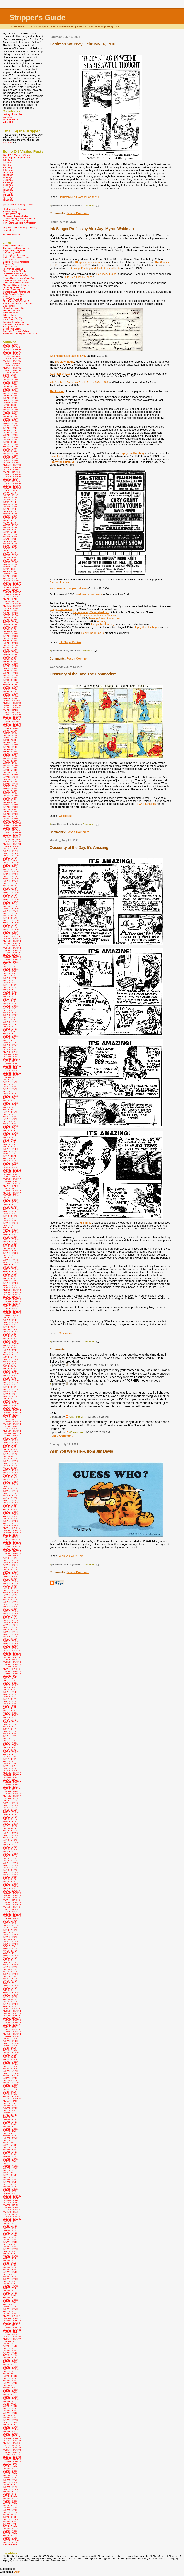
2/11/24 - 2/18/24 (11, 2478)
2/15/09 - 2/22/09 (11, 745)
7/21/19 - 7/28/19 (11, 1985)
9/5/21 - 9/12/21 (10, 2184)
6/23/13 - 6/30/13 (11, 1253)
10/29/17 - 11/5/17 (11, 1777)
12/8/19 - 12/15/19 (11, 2029)
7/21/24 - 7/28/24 (11, 2531)
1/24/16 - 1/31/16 (11, 1565)
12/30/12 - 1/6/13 (11, 1195)
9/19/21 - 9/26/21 (11, 2189)
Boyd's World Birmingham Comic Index (20, 333)
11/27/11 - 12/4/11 (11, 1068)
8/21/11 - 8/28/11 (11, 1036)
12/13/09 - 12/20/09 (12, 842)
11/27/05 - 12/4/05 (11, 363)
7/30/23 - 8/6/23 (10, 2413)
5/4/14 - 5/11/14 (10, 1357)
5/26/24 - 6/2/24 (10, 2512)
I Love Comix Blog (11, 310)
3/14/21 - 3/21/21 (11, 2126)
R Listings (8, 200)
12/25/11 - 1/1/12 (11, 1077)
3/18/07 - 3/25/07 (11, 516)
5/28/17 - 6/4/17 (10, 1727)
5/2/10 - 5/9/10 (9, 886)
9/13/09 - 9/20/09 (11, 814)
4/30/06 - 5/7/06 (10, 414)
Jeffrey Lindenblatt (13, 114)
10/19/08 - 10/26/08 (12, 705)
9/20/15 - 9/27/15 (11, 1523)
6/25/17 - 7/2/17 (10, 1736)
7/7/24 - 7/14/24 (10, 2526)
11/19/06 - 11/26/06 (12, 477)
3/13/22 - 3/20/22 (11, 2247)
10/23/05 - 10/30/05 (12, 352)
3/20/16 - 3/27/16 (11, 1583)
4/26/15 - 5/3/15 (10, 1475)
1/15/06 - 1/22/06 (11, 379)
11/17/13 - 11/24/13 (12, 1301)
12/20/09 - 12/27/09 (12, 844)
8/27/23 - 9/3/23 (10, 2422)
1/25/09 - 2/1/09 (10, 738)
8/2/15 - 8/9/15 (9, 1507)
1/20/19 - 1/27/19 (11, 1925)
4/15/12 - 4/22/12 (11, 1114)
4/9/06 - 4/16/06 (10, 407)
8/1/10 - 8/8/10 (9, 916)
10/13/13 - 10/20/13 (12, 1290)
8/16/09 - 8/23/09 (11, 805)
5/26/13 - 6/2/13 (10, 1244)
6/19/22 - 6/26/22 (11, 2279)
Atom (17, 2571)
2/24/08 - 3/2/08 (10, 627)
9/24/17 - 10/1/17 (11, 1766)
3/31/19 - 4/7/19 (10, 1948)
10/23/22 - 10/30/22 (12, 2321)
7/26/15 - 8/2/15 (10, 1505)
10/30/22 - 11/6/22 (11, 2323)
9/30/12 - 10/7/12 (11, 1165)
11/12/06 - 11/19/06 (12, 474)
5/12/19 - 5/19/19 (11, 1962)
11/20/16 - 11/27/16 (12, 1664)
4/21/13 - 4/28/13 (11, 1232)
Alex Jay (7, 117)
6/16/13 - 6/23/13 (11, 1251)
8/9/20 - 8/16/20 (10, 2094)
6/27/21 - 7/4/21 (10, 2161)
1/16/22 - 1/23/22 (11, 2228)
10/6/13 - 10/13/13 (11, 1288)
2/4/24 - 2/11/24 (10, 2475)
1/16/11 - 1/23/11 (11, 969)
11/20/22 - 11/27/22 (12, 2330)
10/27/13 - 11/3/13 (11, 1295)
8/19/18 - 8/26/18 (11, 1875)
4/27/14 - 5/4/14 (10, 1355)
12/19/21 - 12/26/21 (12, 2219)
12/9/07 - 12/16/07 (11, 601)
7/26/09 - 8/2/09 (10, 798)
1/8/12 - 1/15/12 (10, 1082)
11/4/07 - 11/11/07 (11, 590)
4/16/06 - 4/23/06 (11, 410)
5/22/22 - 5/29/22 (11, 2270)
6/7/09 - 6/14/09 (10, 782)
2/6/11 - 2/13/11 (10, 976)
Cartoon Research (60, 582)
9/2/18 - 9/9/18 (9, 1879)
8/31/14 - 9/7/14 (10, 1396)
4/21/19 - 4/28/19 (11, 1955)
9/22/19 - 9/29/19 (11, 2004)
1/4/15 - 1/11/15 (10, 1438)
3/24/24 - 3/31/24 (11, 2492)
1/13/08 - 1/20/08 (11, 613)
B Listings (8, 160)
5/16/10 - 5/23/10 (11, 890)
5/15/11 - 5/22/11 (11, 1003)
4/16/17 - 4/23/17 (11, 1713)
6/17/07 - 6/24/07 (11, 546)
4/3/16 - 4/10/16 (10, 1588)
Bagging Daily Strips (12, 214)
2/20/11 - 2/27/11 (11, 980)
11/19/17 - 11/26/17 (12, 1784)
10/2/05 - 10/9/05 (11, 345)
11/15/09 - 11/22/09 (12, 832)
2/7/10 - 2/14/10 (10, 860)
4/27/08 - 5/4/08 (10, 648)
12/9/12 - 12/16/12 (11, 1188)
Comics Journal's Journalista (16, 276)
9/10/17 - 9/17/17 (11, 1761)
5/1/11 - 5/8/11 (9, 999)
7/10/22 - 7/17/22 (11, 2286)
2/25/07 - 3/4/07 (10, 509)
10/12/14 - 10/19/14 (12, 1410)
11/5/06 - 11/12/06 (11, 472)
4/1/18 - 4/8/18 (9, 1828)
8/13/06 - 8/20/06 (11, 444)
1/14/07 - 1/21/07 (11, 495)
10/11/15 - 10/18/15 (12, 1530)
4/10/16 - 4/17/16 (11, 1590)
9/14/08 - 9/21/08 (11, 694)
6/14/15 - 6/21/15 (11, 1491)
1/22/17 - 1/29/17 (11, 1685)
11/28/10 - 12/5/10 (11, 953)
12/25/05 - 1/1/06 (11, 373)
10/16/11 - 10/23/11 (12, 1054)
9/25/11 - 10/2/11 (11, 1047)
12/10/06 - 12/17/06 (12, 483)
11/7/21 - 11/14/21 (11, 2205)
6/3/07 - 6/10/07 (10, 541)
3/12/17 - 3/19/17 (11, 1701)
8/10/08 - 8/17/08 (11, 682)
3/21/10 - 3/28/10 (11, 874)
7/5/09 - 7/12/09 (10, 791)
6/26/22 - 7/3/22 (10, 2281)
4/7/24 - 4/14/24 (10, 2496)
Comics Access (10, 266)
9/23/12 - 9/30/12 (11, 1163)
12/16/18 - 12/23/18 (12, 1914)
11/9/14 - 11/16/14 (11, 1419)
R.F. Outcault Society (12, 320)
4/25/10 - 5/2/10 (10, 883)
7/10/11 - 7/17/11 (11, 1022)
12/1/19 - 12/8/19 (11, 2027)
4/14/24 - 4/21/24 (11, 2498)
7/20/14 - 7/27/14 (11, 1382)
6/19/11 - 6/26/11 (11, 1015)
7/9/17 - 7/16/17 (10, 1741)
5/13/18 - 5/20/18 (11, 1842)
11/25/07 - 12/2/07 (11, 597)
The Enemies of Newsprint (15, 209)
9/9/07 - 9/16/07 (10, 571)
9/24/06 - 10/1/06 (11, 458)
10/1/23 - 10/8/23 (11, 2434)
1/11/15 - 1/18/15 (11, 1440)
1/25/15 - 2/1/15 (10, 1445)
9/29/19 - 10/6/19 (11, 2006)
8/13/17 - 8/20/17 (11, 1752)
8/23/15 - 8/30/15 (11, 1514)
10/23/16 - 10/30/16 (12, 1655)
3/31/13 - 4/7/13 (10, 1225)
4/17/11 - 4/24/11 (11, 994)
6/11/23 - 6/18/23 (11, 2397)
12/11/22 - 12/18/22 (12, 2337)
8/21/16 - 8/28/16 (11, 1634)
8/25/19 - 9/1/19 (10, 1997)
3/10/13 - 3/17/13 (11, 1218)
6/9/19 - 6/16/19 (10, 1972)
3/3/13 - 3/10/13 (10, 1216)
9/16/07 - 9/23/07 (11, 574)
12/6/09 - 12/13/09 (11, 839)
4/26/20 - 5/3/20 (10, 2066)
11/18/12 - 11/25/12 (12, 1181)
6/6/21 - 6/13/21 (10, 2154)
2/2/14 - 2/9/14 (9, 1327)
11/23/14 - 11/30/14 (12, 1424)
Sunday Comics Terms (12, 234)
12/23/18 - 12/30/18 (12, 1916)
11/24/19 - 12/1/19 (11, 2025)
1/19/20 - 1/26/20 (11, 2043)
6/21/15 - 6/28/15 (11, 1493)
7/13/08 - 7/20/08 (11, 673)
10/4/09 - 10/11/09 (11, 821)
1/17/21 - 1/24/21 (11, 2108)
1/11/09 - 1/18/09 (11, 733)
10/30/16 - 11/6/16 (11, 1657)
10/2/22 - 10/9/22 (11, 2314)
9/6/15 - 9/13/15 (10, 1519)
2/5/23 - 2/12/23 (10, 2355)
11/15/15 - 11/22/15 (12, 1542)
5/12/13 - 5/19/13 (11, 1239)
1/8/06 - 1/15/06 (10, 377)
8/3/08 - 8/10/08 (10, 680)
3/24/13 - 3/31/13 (11, 1223)
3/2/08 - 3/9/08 (9, 629)
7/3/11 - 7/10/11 (10, 1020)
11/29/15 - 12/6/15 (11, 1546)
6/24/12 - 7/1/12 (10, 1137)
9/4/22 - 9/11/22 (10, 2304)
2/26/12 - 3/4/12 (10, 1098)
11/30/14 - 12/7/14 (11, 1426)
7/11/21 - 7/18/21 (11, 2166)
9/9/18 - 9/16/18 (10, 1881)
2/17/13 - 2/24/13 (11, 1211)
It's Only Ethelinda (145, 803)
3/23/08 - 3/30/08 (11, 636)
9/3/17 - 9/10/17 (10, 1759)
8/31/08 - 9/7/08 (10, 689)
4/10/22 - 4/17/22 (11, 2256)
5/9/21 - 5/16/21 (10, 2145)
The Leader (57, 391)
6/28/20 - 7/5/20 (10, 2087)
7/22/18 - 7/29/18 (11, 1865)
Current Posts (10, 2545)
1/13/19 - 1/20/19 (11, 1923)
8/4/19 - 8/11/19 (10, 1990)
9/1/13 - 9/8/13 (9, 1276)
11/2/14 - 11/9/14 (11, 1417)
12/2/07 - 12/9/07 (11, 599)
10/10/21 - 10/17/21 (12, 2196)
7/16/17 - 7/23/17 (11, 1743)
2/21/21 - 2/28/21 (11, 2119)
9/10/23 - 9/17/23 (11, 2427)
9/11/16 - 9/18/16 (11, 1641)
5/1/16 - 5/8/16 (9, 1597)
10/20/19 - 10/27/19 (12, 2013)
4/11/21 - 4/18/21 (11, 2136)
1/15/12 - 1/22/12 (11, 1084)
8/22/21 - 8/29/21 (11, 2180)
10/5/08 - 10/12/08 (11, 701)
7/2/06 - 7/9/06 (9, 430)
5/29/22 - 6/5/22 (10, 2272)
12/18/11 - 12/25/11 (12, 1075)
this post (7, 142)
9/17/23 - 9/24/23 (11, 2429)
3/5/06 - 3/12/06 (10, 396)
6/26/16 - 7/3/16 (10, 1616)
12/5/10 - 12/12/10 (11, 955)
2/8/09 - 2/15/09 (10, 742)
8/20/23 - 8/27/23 (11, 2420)
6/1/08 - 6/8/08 (9, 659)
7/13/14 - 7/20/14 (11, 1380)
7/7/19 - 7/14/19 (10, 1981)
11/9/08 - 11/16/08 (11, 712)
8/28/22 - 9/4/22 (10, 2302)
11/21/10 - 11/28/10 (12, 950)
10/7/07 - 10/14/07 (11, 581)
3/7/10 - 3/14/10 (10, 869)
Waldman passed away (88, 594)
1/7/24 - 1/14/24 (10, 2466)
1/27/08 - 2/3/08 (10, 617)
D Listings (8, 165)
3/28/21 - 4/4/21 (10, 2131)
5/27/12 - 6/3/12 (10, 1128)
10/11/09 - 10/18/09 (12, 823)
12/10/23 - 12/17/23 (12, 2457)
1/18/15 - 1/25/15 (11, 1442)
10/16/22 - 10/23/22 (12, 2318)
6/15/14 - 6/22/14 (11, 1371)
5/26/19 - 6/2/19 (10, 1967)
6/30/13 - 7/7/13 (10, 1255)
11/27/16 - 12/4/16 (11, 1667)
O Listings (8, 192)
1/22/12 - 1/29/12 (11, 1087)
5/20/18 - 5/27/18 (11, 1844)
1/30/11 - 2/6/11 (10, 973)
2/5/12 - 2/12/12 (10, 1091)
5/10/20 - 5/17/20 (11, 2071)
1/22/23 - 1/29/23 (11, 2351)
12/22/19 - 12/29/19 (12, 2034)
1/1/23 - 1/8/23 (9, 2344)
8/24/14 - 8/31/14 (11, 1394)
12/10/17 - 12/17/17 (12, 1791)
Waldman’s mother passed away (69, 588)
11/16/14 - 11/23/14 (12, 1422)
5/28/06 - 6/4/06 (10, 423)
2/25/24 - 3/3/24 (10, 2482)
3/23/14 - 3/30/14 (11, 1343)
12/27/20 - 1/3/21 (11, 2101)
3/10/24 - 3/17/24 (11, 2487)
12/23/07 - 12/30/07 (12, 606)
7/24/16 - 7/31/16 (11, 1625)
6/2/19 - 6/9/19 (9, 1969)
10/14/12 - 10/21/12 (12, 1170)
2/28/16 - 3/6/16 (10, 1576)
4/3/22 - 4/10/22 (10, 2253)
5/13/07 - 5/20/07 (11, 534)
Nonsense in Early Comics (15, 280)
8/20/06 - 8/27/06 (11, 446)
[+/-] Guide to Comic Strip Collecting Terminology (20, 228)
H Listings (8, 175)
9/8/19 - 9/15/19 (10, 2002)
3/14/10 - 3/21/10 (11, 872)
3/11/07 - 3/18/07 (11, 513)
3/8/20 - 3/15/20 (10, 2059)
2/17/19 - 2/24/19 (11, 1935)
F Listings (8, 170)
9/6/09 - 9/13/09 (10, 812)
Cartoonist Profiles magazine (16, 248)
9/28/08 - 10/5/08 (11, 698)
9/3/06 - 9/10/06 (10, 451)
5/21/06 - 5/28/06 (11, 421)
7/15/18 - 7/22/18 (11, 1863)
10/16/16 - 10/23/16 (12, 1653)
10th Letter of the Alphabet (15, 271)
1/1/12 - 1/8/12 (9, 1080)
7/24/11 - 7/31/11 (11, 1026)
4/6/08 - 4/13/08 (10, 641)
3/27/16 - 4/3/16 (10, 1586)
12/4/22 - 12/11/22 (11, 2334)
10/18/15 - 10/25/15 (12, 1533)
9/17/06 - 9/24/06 (11, 456)
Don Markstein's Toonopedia (16, 324)
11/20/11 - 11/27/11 (12, 1066)
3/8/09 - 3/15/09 (10, 752)
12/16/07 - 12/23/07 (12, 604)
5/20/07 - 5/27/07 (11, 537)
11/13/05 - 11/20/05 (12, 359)
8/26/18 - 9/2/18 (10, 1877)
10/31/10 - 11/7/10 (11, 943)
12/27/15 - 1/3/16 (11, 1556)
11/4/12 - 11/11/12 (11, 1177)
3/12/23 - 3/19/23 (11, 2367)
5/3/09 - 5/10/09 (10, 770)
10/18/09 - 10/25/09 (12, 825)
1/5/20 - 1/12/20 (10, 2039)
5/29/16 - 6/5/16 (10, 1606)
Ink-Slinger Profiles (70, 642)
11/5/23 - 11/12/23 (11, 2445)
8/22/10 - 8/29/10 (11, 922)
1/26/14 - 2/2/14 (10, 1325)
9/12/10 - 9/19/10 (11, 929)
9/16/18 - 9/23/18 (11, 1884)
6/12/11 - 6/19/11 (11, 1013)
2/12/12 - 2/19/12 (11, 1093)
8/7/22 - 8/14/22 (10, 2295)
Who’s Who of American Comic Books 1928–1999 (79, 382)
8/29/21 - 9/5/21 (10, 2182)
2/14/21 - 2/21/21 (11, 2117)
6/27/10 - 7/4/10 (10, 904)
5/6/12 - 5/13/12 (10, 1121)
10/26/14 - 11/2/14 (11, 1415)
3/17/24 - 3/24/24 (11, 2489)
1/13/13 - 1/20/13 (11, 1200)
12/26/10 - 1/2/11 (11, 962)
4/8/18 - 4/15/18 (10, 1831)
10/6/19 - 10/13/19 (11, 2009)
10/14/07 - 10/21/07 (12, 583)
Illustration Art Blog (11, 313)
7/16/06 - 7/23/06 (11, 435)
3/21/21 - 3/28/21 (11, 2129)
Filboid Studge (9, 315)
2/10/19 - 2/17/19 (11, 1932)
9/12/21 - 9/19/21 (11, 2186)
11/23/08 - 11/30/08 (12, 717)
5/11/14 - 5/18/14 (11, 1359)
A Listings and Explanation (16, 157)
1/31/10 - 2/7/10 (10, 858)
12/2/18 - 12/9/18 (11, 1909)
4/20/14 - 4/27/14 (11, 1352)
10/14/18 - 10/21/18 (12, 1893)
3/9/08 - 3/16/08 (10, 631)
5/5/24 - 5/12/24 (10, 2505)
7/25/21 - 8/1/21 (10, 2170)
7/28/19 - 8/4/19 (10, 1988)
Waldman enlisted (60, 373)
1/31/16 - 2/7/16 (10, 1567)
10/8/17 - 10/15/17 (11, 1771)
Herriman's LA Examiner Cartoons (79, 197)
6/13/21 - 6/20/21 (11, 2156)
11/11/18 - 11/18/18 (12, 1902)
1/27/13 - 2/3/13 (10, 1204)
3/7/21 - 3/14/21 (10, 2124)
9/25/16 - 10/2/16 (11, 1646)
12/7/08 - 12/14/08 (11, 721)
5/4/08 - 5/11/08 (10, 650)
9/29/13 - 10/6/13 (11, 1285)
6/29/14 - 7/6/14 (10, 1375)
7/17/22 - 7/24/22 (11, 2288)
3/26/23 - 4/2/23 (10, 2371)
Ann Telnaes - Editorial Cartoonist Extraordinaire (18, 304)
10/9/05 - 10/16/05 (11, 347)
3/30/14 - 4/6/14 (10, 1345)
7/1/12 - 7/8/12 (9, 1140)
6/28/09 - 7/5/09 (10, 788)
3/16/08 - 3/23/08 (11, 634)
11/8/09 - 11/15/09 (11, 830)
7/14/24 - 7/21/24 (11, 2528)
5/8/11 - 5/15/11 (10, 1001)
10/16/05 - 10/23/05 (12, 349)
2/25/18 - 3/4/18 (10, 1817)
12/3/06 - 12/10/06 (11, 481)
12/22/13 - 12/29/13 (12, 1313)
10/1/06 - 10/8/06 (11, 460)
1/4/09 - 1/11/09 (10, 731)
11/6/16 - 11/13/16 (11, 1660)
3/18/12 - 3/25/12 (11, 1105)
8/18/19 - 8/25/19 (11, 1995)
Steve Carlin (57, 456)
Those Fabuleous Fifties (14, 308)
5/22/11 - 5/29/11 (11, 1006)
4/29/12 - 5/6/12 (10, 1119)
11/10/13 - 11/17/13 (12, 1299)
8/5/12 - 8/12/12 (10, 1147)
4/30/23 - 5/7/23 (10, 2383)
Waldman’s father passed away (68, 355)
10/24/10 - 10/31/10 (12, 941)
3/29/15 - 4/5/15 (10, 1466)
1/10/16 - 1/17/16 (11, 1560)
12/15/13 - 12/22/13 (12, 1311)
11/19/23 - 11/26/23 (12, 2450)
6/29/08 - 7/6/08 (10, 668)
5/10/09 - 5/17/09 (11, 772)
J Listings (8, 180)
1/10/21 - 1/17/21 (11, 2106)
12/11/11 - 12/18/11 (12, 1073)
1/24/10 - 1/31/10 (11, 855)
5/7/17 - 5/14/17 (10, 1720)
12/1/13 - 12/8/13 (11, 1306)
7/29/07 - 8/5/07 (10, 557)
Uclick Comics (9, 259)
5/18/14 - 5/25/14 (11, 1362)
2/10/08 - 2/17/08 (11, 622)
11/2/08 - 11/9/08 (11, 710)
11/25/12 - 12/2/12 (11, 1184)
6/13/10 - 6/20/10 (11, 899)
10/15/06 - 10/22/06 (12, 465)
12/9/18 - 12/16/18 (11, 1912)
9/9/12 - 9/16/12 (10, 1158)
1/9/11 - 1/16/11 (10, 966)
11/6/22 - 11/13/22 (11, 2325)
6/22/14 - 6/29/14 (11, 1373)
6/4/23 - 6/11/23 (10, 2394)
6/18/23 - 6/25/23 (11, 2399)
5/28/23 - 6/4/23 (10, 2392)
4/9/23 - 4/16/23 (10, 2376)
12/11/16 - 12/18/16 (12, 1671)
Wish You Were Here (71, 1556)
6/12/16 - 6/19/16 (11, 1611)
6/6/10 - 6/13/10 (10, 897)
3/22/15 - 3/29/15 (11, 1463)
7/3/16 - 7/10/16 (10, 1618)
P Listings (8, 195)
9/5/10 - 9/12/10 (10, 927)
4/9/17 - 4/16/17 (10, 1710)
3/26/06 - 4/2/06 (10, 403)
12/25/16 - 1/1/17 (11, 1676)
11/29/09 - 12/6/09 (11, 837)
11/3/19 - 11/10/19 (11, 2018)
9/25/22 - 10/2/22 (11, 2311)
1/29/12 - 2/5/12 (10, 1089)
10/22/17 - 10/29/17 (12, 1775)
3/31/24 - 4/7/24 (10, 2494)
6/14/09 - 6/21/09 (11, 784)
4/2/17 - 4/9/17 (9, 1708)
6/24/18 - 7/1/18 (10, 1856)
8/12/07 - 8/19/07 (11, 562)
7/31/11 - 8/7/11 (10, 1029)
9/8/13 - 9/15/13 (10, 1278)
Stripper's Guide (37, 17)
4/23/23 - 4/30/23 (11, 2381)
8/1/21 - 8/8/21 (9, 2173)
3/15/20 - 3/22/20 (11, 2062)
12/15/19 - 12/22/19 (12, 2032)
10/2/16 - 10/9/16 (11, 1648)
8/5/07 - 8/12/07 (10, 560)
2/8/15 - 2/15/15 (10, 1449)
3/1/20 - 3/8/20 (9, 2057)
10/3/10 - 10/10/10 (11, 936)
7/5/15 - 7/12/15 (10, 1498)
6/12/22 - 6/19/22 (11, 2277)
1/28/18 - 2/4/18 (10, 1808)
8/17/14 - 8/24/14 (11, 1392)
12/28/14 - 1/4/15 (11, 1435)
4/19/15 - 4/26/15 (11, 1472)
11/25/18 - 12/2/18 (11, 1907)
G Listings (8, 172)
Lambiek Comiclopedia (13, 322)
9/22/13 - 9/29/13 (11, 1283)
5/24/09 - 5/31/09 (11, 777)
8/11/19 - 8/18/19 (11, 1992)
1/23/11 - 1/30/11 (11, 971)
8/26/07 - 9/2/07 (10, 567)
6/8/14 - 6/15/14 (10, 1368)
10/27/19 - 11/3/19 (11, 2015)
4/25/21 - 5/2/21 (10, 2140)
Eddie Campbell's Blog (13, 294)
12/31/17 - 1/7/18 (11, 1798)
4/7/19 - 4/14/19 (10, 1951)
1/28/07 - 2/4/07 (10, 500)
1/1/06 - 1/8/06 (9, 375)
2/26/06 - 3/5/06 (10, 393)
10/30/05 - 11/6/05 (11, 354)
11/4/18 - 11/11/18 (11, 1900)
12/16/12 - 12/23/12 (12, 1191)
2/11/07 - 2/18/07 (11, 504)
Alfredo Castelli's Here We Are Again (19, 278)
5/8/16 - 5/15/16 (10, 1600)
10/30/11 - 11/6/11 (11, 1059)
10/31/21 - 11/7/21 (11, 2203)
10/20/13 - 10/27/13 (12, 1292)
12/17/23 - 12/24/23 (12, 2459)
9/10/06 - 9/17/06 (11, 453)
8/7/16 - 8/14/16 (10, 1630)
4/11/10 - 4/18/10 (11, 879)
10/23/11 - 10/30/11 (12, 1057)
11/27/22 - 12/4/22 (11, 2332)
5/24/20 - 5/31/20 (11, 2076)
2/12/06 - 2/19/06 (11, 389)
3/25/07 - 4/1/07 (10, 518)
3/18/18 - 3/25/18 (11, 1824)
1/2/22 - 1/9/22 (9, 2223)
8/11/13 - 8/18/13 (11, 1269)
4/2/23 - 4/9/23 (9, 2374)
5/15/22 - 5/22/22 (11, 2267)
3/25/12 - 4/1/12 (10, 1107)
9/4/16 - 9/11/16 (10, 1639)
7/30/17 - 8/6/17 (10, 1747)
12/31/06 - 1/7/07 (11, 490)
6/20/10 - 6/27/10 (11, 902)
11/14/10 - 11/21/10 (12, 948)
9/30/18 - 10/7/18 (11, 1888)
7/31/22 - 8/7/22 (10, 2293)
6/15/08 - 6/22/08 (11, 664)
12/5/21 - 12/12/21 (11, 2214)
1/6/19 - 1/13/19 (10, 1921)
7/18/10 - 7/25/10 (11, 911)
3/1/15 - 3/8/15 (9, 1456)
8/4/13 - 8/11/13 (10, 1267)
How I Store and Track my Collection (19, 223)
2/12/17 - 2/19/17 (11, 1692)
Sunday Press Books (12, 296)
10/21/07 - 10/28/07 (12, 585)
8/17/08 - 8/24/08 (11, 684)
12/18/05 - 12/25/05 (12, 370)
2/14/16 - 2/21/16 (11, 1572)
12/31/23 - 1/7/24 (11, 2464)
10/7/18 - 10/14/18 (11, 1891)
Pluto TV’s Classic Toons (78, 277)
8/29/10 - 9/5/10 (10, 925)
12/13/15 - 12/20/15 (12, 1551)
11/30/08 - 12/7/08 (11, 719)
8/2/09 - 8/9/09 (9, 800)
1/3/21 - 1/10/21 (10, 2103)
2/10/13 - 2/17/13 (11, 1209)
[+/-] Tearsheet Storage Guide (18, 204)
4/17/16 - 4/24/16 (11, 1593)
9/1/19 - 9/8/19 (9, 1999)
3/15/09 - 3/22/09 (11, 754)
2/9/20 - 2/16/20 (10, 2050)
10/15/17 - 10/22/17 (12, 1773)
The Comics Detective (13, 269)
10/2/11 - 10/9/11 (11, 1050)
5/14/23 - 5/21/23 (11, 2388)
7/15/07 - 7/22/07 (11, 555)
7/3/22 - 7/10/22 (10, 2284)
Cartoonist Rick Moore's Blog (16, 331)
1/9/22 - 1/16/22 (10, 2226)
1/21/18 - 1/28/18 (11, 1805)
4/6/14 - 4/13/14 (10, 1348)
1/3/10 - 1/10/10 (10, 849)
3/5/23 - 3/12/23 (10, 2364)
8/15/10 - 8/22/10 (11, 920)
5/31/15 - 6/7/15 (10, 1486)
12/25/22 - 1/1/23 (11, 2341)
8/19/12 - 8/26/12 (11, 1151)
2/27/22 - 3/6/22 (10, 2242)
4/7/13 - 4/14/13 (10, 1228)
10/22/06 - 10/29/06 (12, 467)
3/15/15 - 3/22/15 (11, 1461)
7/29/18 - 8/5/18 (10, 1868)
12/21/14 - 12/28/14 (12, 1433)
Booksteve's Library (12, 329)
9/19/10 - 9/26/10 (11, 932)
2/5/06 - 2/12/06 (10, 386)
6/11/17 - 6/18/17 (11, 1731)
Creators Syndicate (11, 253)
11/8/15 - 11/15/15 (11, 1539)
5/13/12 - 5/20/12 (11, 1124)
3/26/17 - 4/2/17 (10, 1706)
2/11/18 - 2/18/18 (11, 1812)
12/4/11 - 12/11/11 (11, 1070)
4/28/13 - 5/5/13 (10, 1234)
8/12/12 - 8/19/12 (11, 1149)
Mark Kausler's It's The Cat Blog (17, 301)
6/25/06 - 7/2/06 (10, 428)
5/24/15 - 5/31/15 (11, 1484)
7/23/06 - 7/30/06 (11, 437)
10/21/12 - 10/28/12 (12, 1172)
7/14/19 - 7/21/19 (11, 1983)
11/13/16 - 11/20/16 (12, 1662)
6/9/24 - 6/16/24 (10, 2517)
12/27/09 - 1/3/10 (11, 846)
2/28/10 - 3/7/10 (10, 867)
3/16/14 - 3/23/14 (11, 1341)
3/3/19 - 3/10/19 (10, 1939)
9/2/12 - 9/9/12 (9, 1156)
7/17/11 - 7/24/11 (11, 1024)
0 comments (88, 205)
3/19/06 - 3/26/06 (11, 400)
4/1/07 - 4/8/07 (9, 520)
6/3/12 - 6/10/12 (10, 1130)
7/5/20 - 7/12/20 (10, 2089)
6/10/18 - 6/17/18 (11, 1851)
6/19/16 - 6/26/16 (11, 1613)
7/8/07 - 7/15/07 (10, 553)
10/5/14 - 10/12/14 (11, 1408)
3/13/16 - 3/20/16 (11, 1581)
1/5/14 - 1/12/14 (10, 1318)
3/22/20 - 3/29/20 (11, 2064)
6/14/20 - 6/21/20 (11, 2082)
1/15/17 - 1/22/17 (11, 1683)
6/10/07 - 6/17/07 (11, 544)
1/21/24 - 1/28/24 (11, 2471)
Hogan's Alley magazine (14, 250)
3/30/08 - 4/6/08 (10, 638)
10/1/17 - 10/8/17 (11, 1768)
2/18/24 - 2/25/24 (11, 2480)
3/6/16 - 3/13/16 (10, 1579)
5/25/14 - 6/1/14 (10, 1364)
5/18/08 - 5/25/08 (11, 654)
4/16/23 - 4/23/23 (11, 2378)
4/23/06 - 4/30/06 (11, 412)
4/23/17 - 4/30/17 (11, 1715)
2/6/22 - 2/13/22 (10, 2235)
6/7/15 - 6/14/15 (10, 1489)
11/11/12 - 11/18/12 (12, 1179)
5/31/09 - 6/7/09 (10, 779)
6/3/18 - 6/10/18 (10, 1849)
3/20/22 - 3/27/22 (11, 2249)
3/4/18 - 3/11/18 (10, 1819)
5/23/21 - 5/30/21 (11, 2150)
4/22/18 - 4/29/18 (11, 1835)
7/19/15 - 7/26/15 (11, 1502)
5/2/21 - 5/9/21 (9, 2143)
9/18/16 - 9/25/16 (11, 1643)
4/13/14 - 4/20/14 (11, 1350)
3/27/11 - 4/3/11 (10, 992)
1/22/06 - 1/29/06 (11, 382)
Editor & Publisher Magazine (16, 262)
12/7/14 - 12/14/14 (11, 1429)
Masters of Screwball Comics (16, 285)
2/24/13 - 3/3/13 (10, 1214)
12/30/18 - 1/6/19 (11, 1918)
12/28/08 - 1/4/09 (11, 728)
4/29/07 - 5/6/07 (10, 530)
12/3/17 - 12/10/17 (11, 1789)
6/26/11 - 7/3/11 (10, 1017)
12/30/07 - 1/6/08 (11, 608)
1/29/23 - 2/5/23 (10, 2353)
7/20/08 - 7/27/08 (11, 675)
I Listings (7, 177)
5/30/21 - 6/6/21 (10, 2152)
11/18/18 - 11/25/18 (12, 1905)
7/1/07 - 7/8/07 (9, 550)
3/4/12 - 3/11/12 (10, 1100)
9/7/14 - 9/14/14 (10, 1399)
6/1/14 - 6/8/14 (9, 1366)
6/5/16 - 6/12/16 (10, 1609)
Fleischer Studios (106, 274)
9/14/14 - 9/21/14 (11, 1401)
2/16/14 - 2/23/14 (11, 1332)
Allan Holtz (76, 1416)
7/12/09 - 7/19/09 (11, 793)
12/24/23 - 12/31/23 (12, 2461)
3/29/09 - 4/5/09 (10, 758)
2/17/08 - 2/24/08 (11, 624)
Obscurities (65, 815)
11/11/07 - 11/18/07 (12, 592)
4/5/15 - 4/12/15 (10, 1468)
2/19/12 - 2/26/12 (11, 1096)
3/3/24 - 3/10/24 (10, 2485)
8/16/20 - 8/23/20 (11, 2096)
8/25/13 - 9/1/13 (10, 1274)
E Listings (8, 167)
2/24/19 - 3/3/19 (10, 1937)
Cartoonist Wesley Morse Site (16, 292)
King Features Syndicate (14, 255)
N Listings (8, 190)
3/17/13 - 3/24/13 (11, 1221)
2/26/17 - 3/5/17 (10, 1697)
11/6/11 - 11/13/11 (11, 1061)
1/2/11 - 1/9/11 (9, 964)
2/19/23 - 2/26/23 (11, 2360)
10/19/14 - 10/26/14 (12, 1412)
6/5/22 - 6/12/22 (10, 2274)
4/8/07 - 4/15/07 (10, 523)
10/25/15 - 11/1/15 (11, 1535)
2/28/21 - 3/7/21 (10, 2122)
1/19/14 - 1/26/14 (11, 1322)
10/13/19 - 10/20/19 (12, 2011)
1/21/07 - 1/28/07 (11, 497)
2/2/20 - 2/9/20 (9, 2048)
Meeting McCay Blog (12, 317)
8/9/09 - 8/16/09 (10, 802)
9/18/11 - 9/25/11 (11, 1045)
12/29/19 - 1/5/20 (11, 2036)
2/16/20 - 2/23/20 (11, 2052)
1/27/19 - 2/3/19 (10, 1928)
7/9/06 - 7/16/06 (10, 433)
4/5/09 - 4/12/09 (10, 761)
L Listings (8, 185)
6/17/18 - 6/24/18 (11, 1854)
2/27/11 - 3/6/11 (10, 983)
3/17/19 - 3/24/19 (11, 1944)
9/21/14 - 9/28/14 (11, 1403)
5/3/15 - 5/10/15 (10, 1477)
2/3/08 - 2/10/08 (10, 620)
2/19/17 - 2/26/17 (11, 1694)
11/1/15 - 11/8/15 (11, 1537)
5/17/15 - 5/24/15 (11, 1482)
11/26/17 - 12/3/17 (11, 1787)
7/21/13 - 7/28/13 (11, 1262)
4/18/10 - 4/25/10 (11, 881)
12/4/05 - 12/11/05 (11, 366)
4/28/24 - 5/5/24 (10, 2503)
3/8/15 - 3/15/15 (10, 1459)
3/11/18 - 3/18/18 (11, 1821)
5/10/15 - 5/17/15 (11, 1479)
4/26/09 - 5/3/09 (10, 768)
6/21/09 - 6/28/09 (11, 786)
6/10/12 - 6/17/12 (11, 1133)
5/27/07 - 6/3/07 (10, 539)
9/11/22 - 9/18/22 (11, 2307)
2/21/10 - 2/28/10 (11, 865)
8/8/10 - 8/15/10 (10, 918)
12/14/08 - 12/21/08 (12, 724)
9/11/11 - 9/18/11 (11, 1043)
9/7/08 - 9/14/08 (10, 691)
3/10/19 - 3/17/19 (11, 1942)
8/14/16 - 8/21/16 (11, 1632)
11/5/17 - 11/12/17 (11, 1780)
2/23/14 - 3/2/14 (10, 1334)
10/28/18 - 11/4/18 (11, 1898)
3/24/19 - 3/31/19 (11, 1946)
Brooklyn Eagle (64, 361)
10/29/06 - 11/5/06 (11, 470)
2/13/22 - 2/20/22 (11, 2237)
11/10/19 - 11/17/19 (12, 2020)
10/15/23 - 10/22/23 (12, 2438)
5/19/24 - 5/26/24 (11, 2510)
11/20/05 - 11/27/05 (12, 361)
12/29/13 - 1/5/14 (11, 1315)
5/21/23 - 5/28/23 (11, 2390)
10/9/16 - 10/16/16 (11, 1650)
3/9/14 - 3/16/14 (10, 1338)
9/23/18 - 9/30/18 (11, 1886)
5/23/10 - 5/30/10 (11, 892)
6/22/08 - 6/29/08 (11, 666)
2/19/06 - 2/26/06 (11, 391)
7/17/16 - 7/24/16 (11, 1623)
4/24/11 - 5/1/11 (10, 996)
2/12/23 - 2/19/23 (11, 2357)
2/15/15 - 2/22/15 (11, 1452)
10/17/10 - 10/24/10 (12, 939)
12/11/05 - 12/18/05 (12, 368)
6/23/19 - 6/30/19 (11, 1976)
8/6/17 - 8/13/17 (10, 1750)
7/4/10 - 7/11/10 (10, 906)
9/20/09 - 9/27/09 (11, 816)
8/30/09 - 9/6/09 (10, 809)
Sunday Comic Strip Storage (16, 221)
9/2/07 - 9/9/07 (9, 569)
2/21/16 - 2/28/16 (11, 1574)
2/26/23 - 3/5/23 (10, 2362)
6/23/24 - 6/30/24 (11, 2522)
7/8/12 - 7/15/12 (10, 1142)
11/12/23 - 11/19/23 (12, 2448)
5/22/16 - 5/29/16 (11, 1604)
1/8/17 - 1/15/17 (10, 1680)
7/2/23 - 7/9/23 (9, 2404)
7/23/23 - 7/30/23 (11, 2411)
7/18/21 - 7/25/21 (11, 2168)
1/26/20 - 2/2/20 (10, 2046)
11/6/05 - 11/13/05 (11, 356)
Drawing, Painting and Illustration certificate (95, 268)
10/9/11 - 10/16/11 (11, 1052)
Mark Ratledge (11, 119)
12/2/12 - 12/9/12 (11, 1186)
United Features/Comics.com (16, 257)
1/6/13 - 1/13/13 (10, 1197)
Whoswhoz (76, 1432)
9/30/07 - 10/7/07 (11, 578)
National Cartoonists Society (16, 283)
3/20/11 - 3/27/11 (11, 990)
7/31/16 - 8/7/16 (10, 1627)
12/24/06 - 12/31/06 (12, 488)
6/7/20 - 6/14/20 (10, 2080)
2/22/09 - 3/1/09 (10, 747)
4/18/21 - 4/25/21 (11, 2138)
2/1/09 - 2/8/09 (9, 740)
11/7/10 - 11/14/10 (11, 946)
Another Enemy (10, 211)
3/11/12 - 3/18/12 (11, 1103)
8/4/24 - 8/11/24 (10, 2535)
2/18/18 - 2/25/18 (11, 1814)
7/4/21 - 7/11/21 (10, 2163)
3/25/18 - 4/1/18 (10, 1826)
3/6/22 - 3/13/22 (10, 2244)
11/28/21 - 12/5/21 (11, 2212)
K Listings (8, 182)
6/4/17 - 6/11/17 (10, 1729)
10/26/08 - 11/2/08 (11, 708)
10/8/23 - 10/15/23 (11, 2436)
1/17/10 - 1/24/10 (11, 853)
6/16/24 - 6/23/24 (11, 2519)
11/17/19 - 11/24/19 (12, 2022)
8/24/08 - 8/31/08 (11, 687)
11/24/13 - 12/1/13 (11, 1304)
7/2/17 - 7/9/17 (9, 1738)
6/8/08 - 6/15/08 (10, 661)
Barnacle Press (10, 264)
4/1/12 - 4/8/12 (9, 1110)
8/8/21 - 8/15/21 (10, 2175)
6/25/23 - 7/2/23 (10, 2401)
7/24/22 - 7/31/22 (11, 2290)
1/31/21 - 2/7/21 (10, 2113)
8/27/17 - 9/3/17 (10, 1757)
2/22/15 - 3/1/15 (10, 1454)
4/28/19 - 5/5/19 (10, 1958)
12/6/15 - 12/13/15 (11, 1549)
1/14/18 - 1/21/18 (11, 1803)
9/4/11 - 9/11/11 (10, 1040)
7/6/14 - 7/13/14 (10, 1378)
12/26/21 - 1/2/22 (11, 2221)
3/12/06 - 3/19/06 (11, 398)
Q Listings (8, 197)
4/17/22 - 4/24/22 (11, 2258)
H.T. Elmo (85, 1222)
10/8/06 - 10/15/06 (11, 463)
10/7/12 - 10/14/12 (11, 1167)
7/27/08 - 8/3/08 (10, 678)
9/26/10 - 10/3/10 (11, 934)
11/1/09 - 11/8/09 (11, 828)
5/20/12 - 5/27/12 (11, 1126)
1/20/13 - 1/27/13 (11, 1202)
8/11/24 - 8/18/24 (11, 2538)
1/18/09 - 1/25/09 (11, 735)
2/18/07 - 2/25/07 (11, 507)
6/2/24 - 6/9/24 (9, 2515)
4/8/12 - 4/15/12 (10, 1112)
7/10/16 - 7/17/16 (11, 1620)
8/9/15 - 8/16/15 (10, 1509)
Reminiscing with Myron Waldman (98, 615)
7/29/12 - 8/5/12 (10, 1144)
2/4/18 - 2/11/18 (10, 1810)
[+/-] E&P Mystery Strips (16, 155)
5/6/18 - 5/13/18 (10, 1840)
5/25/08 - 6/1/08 (10, 657)
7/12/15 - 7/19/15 (11, 1500)
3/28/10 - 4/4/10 (10, 876)
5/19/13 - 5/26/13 (11, 1241)
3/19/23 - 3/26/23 (11, 2369)
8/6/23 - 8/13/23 (10, 2415)
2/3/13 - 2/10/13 (10, 1207)
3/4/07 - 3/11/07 (10, 511)
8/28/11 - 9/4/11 (10, 1038)
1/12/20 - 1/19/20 (11, 2041)
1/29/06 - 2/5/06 (10, 384)
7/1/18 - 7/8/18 (9, 1858)
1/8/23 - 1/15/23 (10, 2346)
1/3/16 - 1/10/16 (10, 1558)
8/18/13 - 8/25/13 (11, 1271)
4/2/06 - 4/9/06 (9, 405)
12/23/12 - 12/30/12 (12, 1193)
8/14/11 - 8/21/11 (11, 1033)
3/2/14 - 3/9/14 (9, 1336)
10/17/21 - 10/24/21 (12, 2198)
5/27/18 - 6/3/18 (10, 1847)
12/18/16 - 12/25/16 (12, 1673)
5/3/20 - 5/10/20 (10, 2069)
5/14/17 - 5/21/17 (11, 1722)
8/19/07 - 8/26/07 (11, 564)
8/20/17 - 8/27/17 (11, 1754)
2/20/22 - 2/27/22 (11, 2240)
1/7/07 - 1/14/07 (10, 493)
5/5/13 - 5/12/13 (10, 1237)
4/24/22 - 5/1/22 (10, 2260)
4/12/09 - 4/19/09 (11, 763)
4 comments (88, 1341)
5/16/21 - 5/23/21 (11, 2147)
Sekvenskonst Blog (11, 290)
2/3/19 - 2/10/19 (10, 1930)
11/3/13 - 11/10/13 (11, 1297)
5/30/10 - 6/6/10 (10, 895)
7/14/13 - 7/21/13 (11, 1260)
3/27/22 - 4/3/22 (10, 2251)
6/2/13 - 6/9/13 (9, 1246)
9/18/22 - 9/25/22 (11, 2309)
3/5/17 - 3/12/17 (10, 1699)
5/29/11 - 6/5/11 (10, 1008)
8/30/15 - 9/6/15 (10, 1516)
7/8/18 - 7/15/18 (10, 1861)
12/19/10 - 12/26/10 (12, 959)
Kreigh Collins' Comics (13, 246)
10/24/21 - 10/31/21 (12, 2200)
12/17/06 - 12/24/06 (12, 486)
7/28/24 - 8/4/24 (10, 2533)
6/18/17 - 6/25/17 (11, 1734)
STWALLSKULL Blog (12, 299)
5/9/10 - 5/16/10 (10, 888)
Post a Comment (78, 213)
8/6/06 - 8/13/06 (10, 442)
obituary (102, 621)
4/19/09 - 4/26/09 (11, 765)
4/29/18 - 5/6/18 (10, 1838)
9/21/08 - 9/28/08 (11, 696)
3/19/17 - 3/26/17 (11, 1704)
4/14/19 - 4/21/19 (11, 1953)
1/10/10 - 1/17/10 (11, 851)
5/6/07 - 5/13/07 (10, 532)
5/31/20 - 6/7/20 (10, 2078)
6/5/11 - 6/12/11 (10, 1010)
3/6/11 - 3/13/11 (10, 985)
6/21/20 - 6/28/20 (11, 2085)
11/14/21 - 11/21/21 (12, 2207)
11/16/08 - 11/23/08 (12, 715)
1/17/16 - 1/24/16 (11, 1563)
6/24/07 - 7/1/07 (10, 548)
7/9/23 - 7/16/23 (10, 2406)
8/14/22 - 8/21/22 (11, 2297)
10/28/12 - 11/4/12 (11, 1174)
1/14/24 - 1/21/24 (11, 2468)
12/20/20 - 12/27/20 (12, 2099)
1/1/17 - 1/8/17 (9, 1678)
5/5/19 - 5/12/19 (10, 1960)
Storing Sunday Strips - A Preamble (19, 218)
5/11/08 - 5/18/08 (11, 652)
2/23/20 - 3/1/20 (10, 2055)
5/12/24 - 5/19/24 (11, 2508)
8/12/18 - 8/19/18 (11, 1872)
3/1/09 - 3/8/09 (9, 749)
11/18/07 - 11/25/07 (12, 594)
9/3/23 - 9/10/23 (10, 2424)
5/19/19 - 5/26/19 (11, 1965)
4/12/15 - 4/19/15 (11, 1470)
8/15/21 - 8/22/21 (11, 2177)
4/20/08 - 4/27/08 (11, 645)
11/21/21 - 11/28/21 (12, 2210)
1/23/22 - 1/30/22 (11, 2230)
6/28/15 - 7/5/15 (10, 1496)
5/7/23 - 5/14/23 (10, 2385)
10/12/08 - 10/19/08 (12, 703)
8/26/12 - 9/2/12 (10, 1154)
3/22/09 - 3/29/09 (11, 756)
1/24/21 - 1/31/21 (11, 2110)
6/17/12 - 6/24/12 (11, 1135)
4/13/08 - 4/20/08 (11, 643)
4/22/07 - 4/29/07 (11, 527)
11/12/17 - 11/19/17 (12, 1782)
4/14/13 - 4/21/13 (11, 1230)
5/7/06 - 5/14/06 (10, 416)
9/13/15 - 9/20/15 (11, 1521)
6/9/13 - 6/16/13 (10, 1248)
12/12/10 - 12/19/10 (12, 957)
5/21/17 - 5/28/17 (11, 1724)
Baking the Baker (11, 326)
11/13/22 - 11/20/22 (12, 2327)
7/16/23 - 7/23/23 (11, 2408)
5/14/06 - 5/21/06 (11, 419)
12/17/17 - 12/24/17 (12, 1794)
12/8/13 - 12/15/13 (11, 1308)
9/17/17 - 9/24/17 (11, 1764)
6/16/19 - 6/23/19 (11, 1974)
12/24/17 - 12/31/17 (12, 1796)
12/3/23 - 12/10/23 (11, 2455)
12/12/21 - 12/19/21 (12, 2217)
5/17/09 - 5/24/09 (11, 775)
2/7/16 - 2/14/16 (10, 1570)
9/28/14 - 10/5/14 (11, 1405)
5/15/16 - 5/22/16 (11, 1602)
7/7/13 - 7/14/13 (10, 1258)
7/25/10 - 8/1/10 (10, 913)
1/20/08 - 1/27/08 (11, 615)
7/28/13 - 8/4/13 (10, 1264)
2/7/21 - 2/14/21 (10, 2115)
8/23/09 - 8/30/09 (11, 807)
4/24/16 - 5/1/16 (10, 1595)
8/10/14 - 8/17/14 (11, 1389)
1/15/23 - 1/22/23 (11, 2348)
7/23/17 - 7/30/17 (11, 1745)
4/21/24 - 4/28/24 (11, 2501)
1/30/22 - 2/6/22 (10, 2233)
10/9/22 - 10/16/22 (11, 2316)
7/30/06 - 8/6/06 (10, 440)
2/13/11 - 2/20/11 (11, 978)
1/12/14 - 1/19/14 (11, 1320)
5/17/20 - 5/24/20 (11, 2073)
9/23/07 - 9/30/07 (11, 576)
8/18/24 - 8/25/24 (11, 2540)
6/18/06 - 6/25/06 (11, 426)
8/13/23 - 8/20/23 (11, 2418)
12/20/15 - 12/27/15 (12, 1553)
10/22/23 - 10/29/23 (12, 2441)
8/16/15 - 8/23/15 (11, 1512)
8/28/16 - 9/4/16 (10, 1637)
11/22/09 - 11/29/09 (12, 835)
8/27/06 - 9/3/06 (10, 449)
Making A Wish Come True (104, 618)
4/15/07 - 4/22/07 (11, 525)
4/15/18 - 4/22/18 (11, 1833)
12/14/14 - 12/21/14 (12, 1431)
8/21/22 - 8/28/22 (11, 2300)
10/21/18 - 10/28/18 (12, 1895)
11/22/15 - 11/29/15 (12, 1544)
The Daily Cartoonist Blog (14, 273)
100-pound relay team (87, 262)
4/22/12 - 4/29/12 (11, 1117)
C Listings (8, 162)
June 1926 (84, 265)
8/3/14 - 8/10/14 (10, 1387)
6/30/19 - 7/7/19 (10, 1979)
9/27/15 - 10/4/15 (11, 1526)
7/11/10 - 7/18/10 (11, 909)
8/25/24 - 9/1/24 (10, 2542)
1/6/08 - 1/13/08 (10, 611)
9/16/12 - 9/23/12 (11, 1161)
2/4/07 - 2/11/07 (10, 502)
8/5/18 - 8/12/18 (10, 1870)
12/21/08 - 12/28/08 (12, 726)
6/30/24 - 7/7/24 (10, 2524)
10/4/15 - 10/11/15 (11, 1528)
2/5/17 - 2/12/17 (10, 1690)
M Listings (8, 187)
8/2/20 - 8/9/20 (9, 2092)
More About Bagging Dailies (15, 216)
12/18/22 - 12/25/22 (12, 2339)
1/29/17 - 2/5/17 (10, 1687)
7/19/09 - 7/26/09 (11, 795)
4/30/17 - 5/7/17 (10, 1717)
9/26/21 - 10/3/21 (11, 2191)
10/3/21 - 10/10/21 (11, 2193)
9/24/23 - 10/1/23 (11, 2431)
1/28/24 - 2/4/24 (10, 2473)
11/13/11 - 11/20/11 (12, 1063)
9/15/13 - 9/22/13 (11, 1281)
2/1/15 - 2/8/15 (9, 1447)
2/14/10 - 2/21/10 (11, 862)
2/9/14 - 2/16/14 (10, 1329)
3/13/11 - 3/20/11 (11, 987)
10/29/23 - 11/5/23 (11, 2443)
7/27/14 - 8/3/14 (10, 1385)
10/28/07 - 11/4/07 (11, 587)
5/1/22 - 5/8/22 (9, 2263)
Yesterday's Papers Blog (14, 287)
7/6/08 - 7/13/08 (10, 671)
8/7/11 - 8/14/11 (10, 1031)
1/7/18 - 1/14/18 (10, 1801)
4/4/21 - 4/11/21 (10, 2133)
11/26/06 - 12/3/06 (11, 479)
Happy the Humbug (132, 453)
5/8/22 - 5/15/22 (10, 2265)
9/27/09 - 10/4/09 (11, 819)
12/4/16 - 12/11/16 (11, 1669)
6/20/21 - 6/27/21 (11, 2159)
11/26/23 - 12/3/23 (11, 2452)
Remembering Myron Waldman (91, 612)
